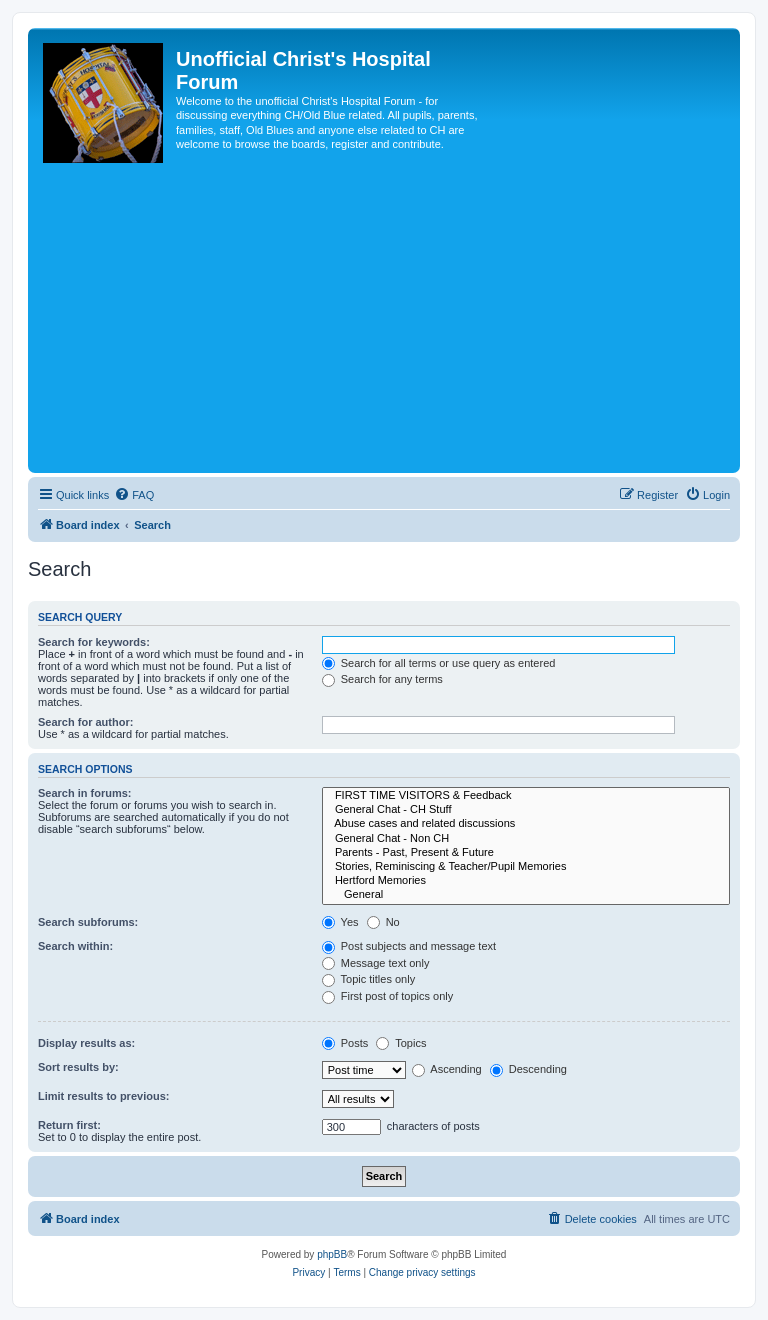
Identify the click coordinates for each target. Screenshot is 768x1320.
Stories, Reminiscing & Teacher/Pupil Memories (526, 867)
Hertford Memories (526, 881)
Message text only (376, 963)
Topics (401, 1043)
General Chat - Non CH (526, 839)
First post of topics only (388, 996)
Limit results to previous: (103, 1096)
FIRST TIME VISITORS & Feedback (526, 796)
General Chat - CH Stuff (526, 810)
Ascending (447, 1069)
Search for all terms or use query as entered (439, 663)
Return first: (69, 1125)
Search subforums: (88, 922)
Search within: (75, 946)
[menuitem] (134, 495)
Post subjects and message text (409, 946)
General (526, 895)
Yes (340, 922)
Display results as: (86, 1043)
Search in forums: (85, 793)
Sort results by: (78, 1067)
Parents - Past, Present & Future (526, 853)
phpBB (332, 1254)
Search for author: (85, 722)
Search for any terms (382, 679)
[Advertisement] (384, 318)
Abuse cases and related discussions (526, 824)
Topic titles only (368, 979)
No (383, 922)
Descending (528, 1069)
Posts (345, 1043)
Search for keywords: (94, 642)
